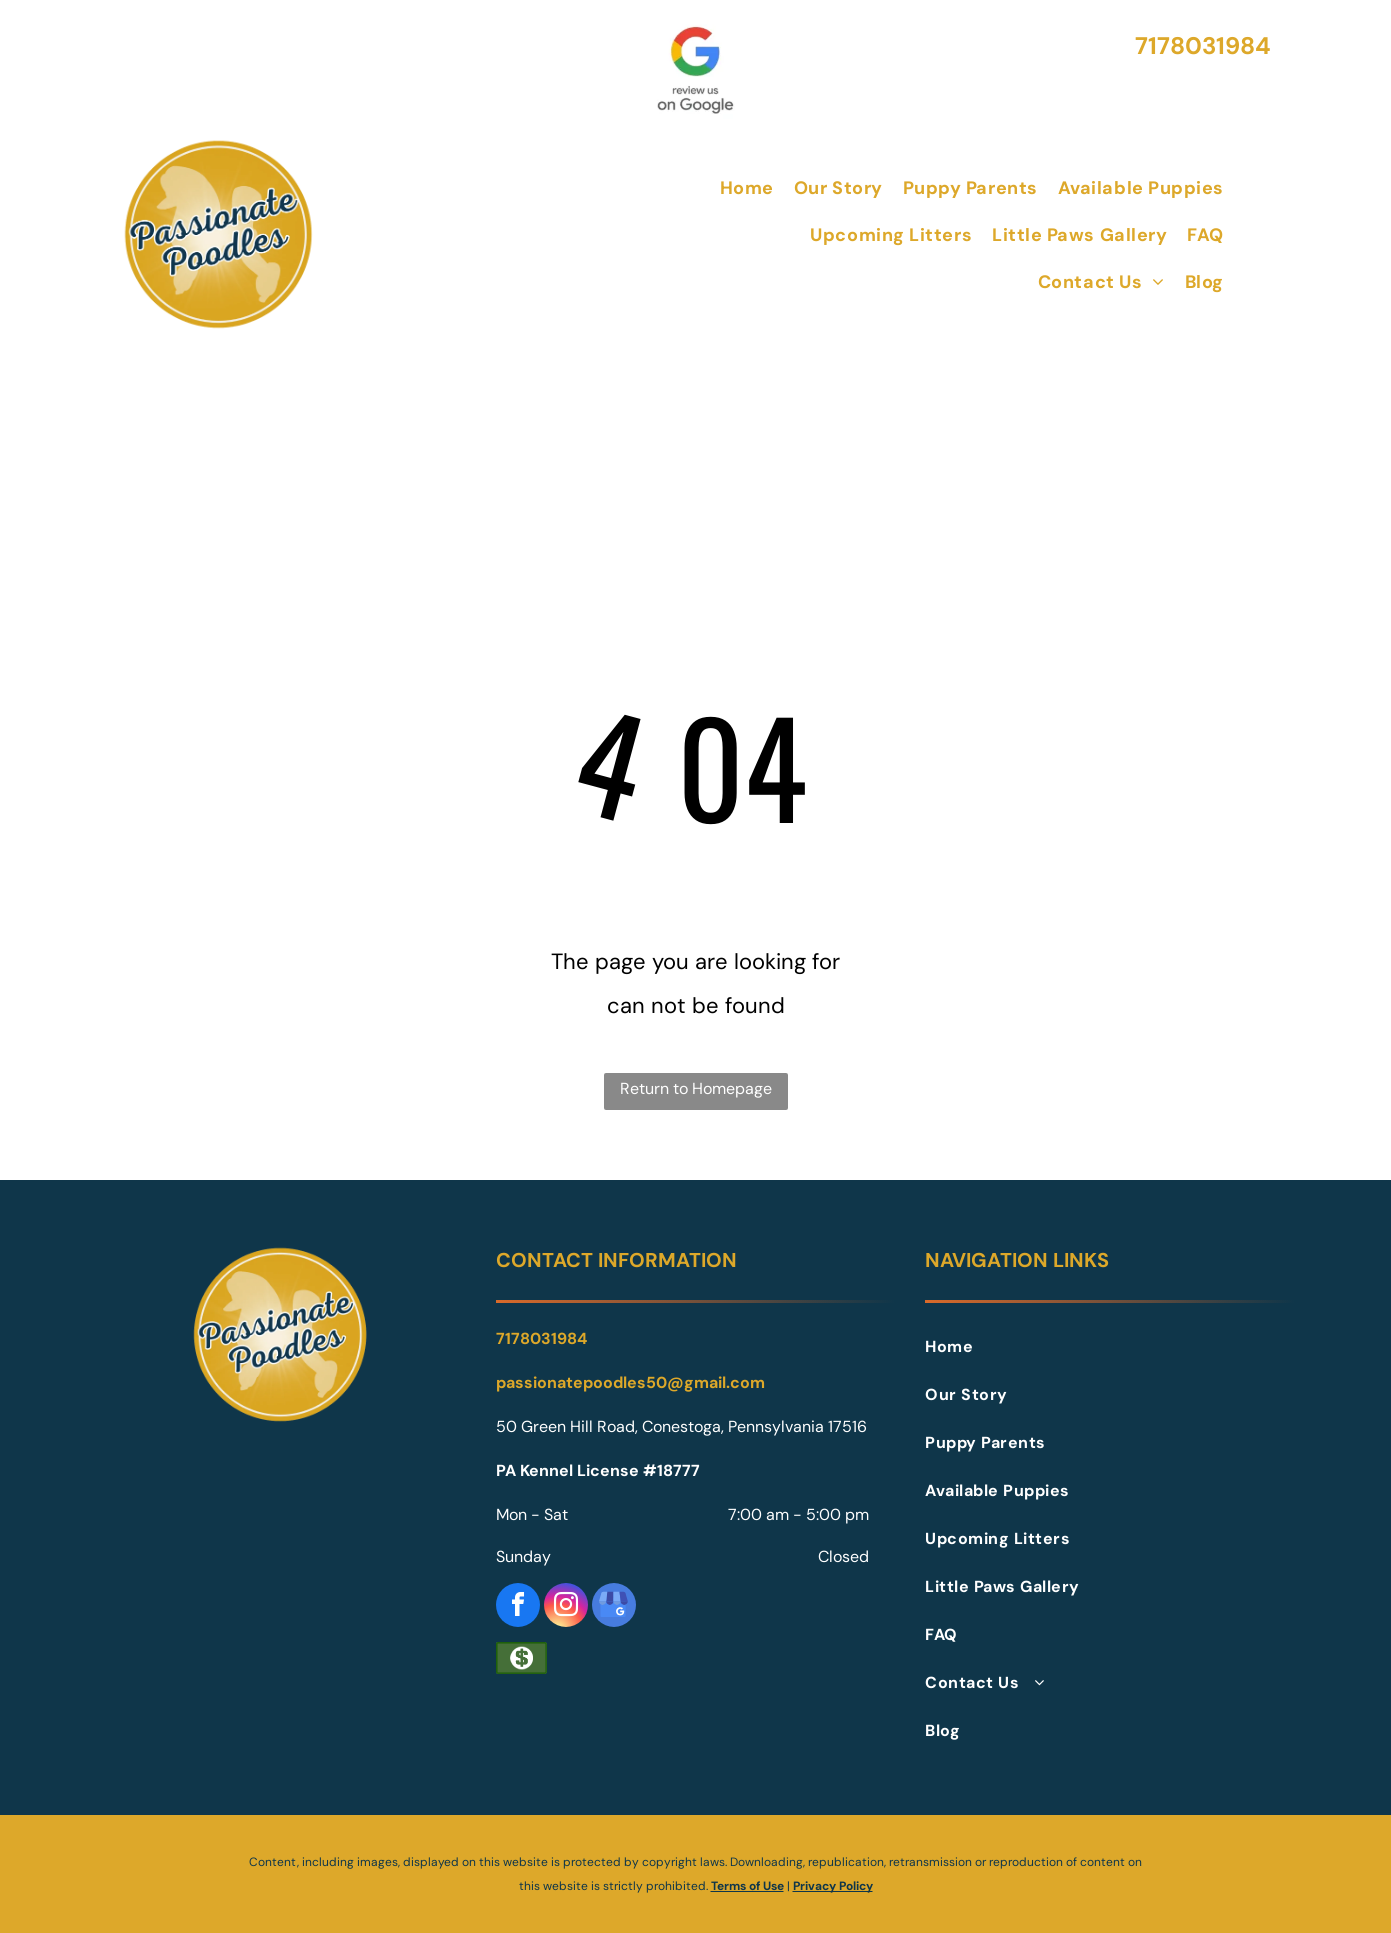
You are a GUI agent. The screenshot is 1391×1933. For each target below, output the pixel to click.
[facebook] (518, 1607)
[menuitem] (747, 187)
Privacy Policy (833, 1886)
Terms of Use (747, 1886)
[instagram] (566, 1607)
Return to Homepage (696, 1088)
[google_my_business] (614, 1607)
